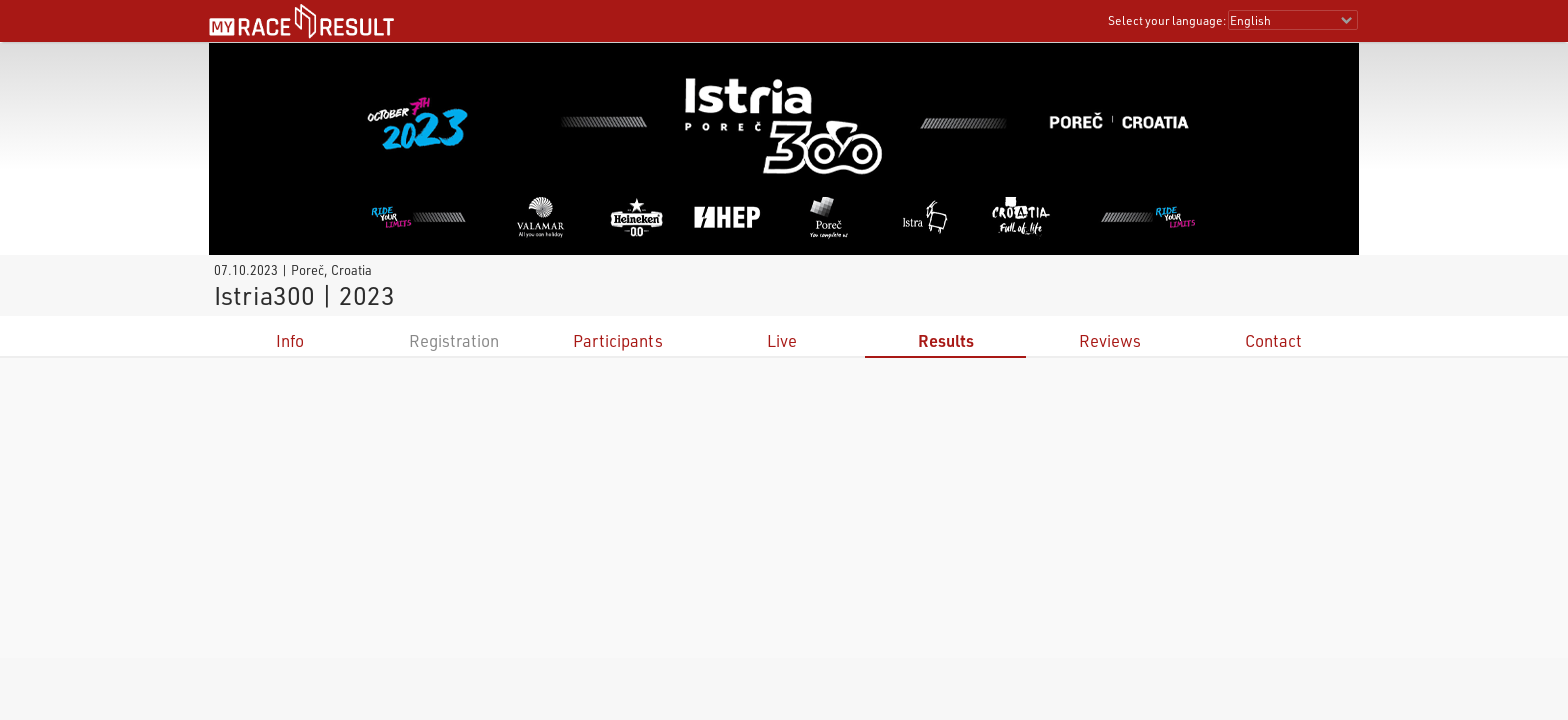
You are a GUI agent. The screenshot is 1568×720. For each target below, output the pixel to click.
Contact (1273, 340)
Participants (618, 340)
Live (782, 340)
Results (946, 340)
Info (290, 340)
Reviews (1110, 340)
